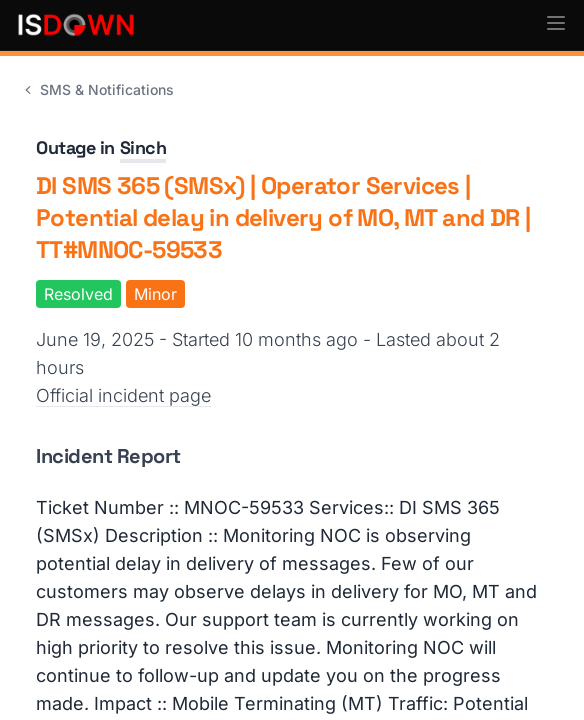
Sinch (143, 147)
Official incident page (123, 395)
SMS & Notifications (97, 89)
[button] (556, 23)
